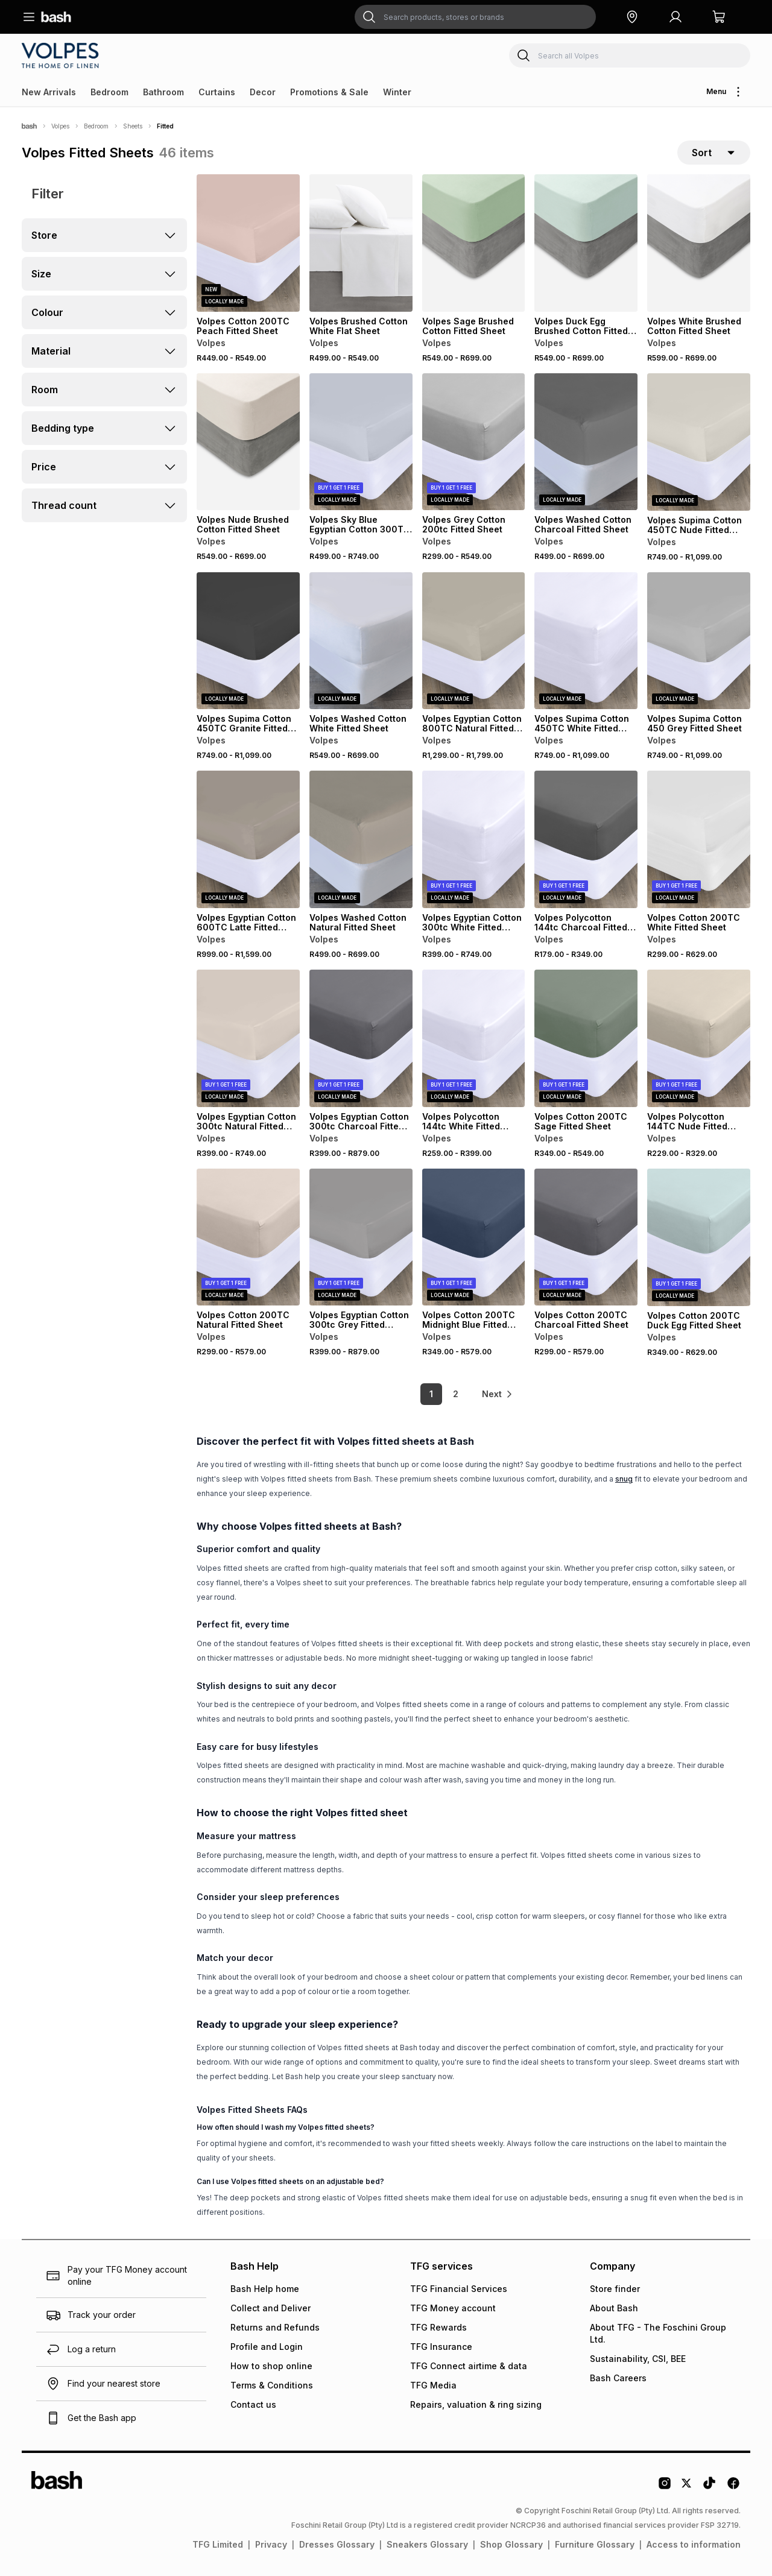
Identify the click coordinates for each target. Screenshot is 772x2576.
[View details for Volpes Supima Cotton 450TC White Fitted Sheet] (586, 641)
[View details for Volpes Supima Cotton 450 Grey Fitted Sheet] (698, 641)
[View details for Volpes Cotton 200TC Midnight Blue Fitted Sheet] (473, 1237)
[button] (632, 17)
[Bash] (29, 126)
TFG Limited (217, 2544)
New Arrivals (49, 92)
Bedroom (109, 92)
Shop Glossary (511, 2544)
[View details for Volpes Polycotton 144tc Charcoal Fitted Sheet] (586, 839)
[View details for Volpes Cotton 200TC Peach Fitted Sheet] (248, 243)
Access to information (694, 2544)
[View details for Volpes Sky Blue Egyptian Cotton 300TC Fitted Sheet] (361, 442)
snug (624, 1478)
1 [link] (431, 1394)
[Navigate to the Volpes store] (62, 55)
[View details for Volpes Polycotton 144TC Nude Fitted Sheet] (698, 1038)
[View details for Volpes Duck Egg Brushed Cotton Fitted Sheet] (586, 243)
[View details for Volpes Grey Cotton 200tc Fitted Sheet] (473, 442)
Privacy (271, 2544)
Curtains (216, 92)
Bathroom (163, 92)
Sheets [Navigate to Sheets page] (132, 126)
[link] (497, 1394)
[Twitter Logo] (687, 2487)
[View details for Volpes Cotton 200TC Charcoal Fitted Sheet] (586, 1237)
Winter (397, 92)
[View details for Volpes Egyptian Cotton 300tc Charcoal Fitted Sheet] (361, 1038)
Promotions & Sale (329, 92)
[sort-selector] (713, 152)
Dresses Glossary (337, 2544)
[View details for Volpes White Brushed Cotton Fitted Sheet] (698, 243)
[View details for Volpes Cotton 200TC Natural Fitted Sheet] (248, 1237)
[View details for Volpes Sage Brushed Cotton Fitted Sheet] (473, 243)
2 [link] (455, 1394)
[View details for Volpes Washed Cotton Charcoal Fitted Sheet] (586, 442)
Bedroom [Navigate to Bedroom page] (96, 126)
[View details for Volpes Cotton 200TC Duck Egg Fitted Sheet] (698, 1237)
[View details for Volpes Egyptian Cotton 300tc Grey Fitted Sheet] (361, 1237)
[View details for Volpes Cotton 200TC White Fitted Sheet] (698, 839)
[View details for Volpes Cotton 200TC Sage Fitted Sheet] (586, 1038)
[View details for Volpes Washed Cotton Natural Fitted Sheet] (361, 839)
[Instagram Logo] (664, 2487)
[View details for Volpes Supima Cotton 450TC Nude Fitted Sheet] (698, 442)
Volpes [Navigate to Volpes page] (60, 126)
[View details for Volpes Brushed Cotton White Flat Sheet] (361, 243)
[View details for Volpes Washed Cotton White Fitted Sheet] (361, 641)
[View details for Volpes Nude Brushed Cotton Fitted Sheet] (248, 442)
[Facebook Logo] (733, 2487)
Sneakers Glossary (427, 2544)
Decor (263, 92)
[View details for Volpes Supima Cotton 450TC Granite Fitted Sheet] (248, 641)
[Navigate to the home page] (56, 16)
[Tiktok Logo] (709, 2487)
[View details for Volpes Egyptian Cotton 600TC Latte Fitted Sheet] (248, 839)
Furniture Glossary (594, 2544)
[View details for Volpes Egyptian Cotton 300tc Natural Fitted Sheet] (248, 1038)
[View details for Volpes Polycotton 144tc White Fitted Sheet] (473, 1038)
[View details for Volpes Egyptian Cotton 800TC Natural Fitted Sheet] (473, 641)
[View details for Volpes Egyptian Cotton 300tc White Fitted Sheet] (473, 839)
